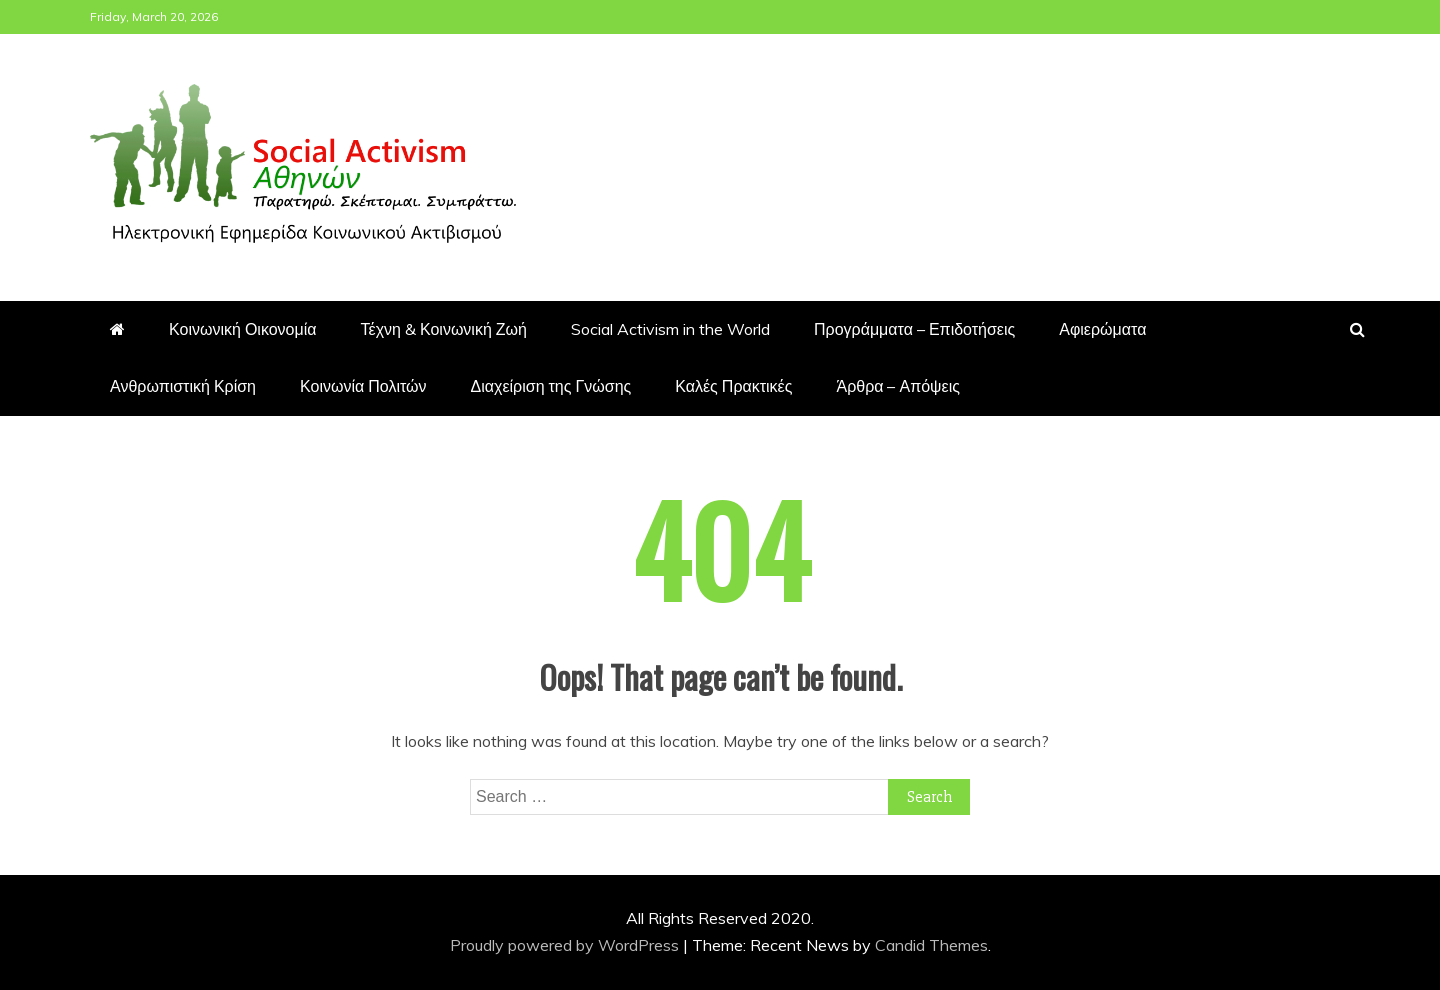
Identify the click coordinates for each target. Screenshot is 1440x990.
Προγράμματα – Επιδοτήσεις (914, 329)
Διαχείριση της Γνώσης (551, 386)
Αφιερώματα (1102, 329)
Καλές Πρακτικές (733, 386)
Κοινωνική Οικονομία (243, 329)
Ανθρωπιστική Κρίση (183, 386)
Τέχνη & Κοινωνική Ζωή (444, 329)
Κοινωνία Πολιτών (363, 386)
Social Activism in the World (670, 329)
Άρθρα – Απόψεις (897, 386)
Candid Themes (931, 945)
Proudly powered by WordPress (566, 945)
